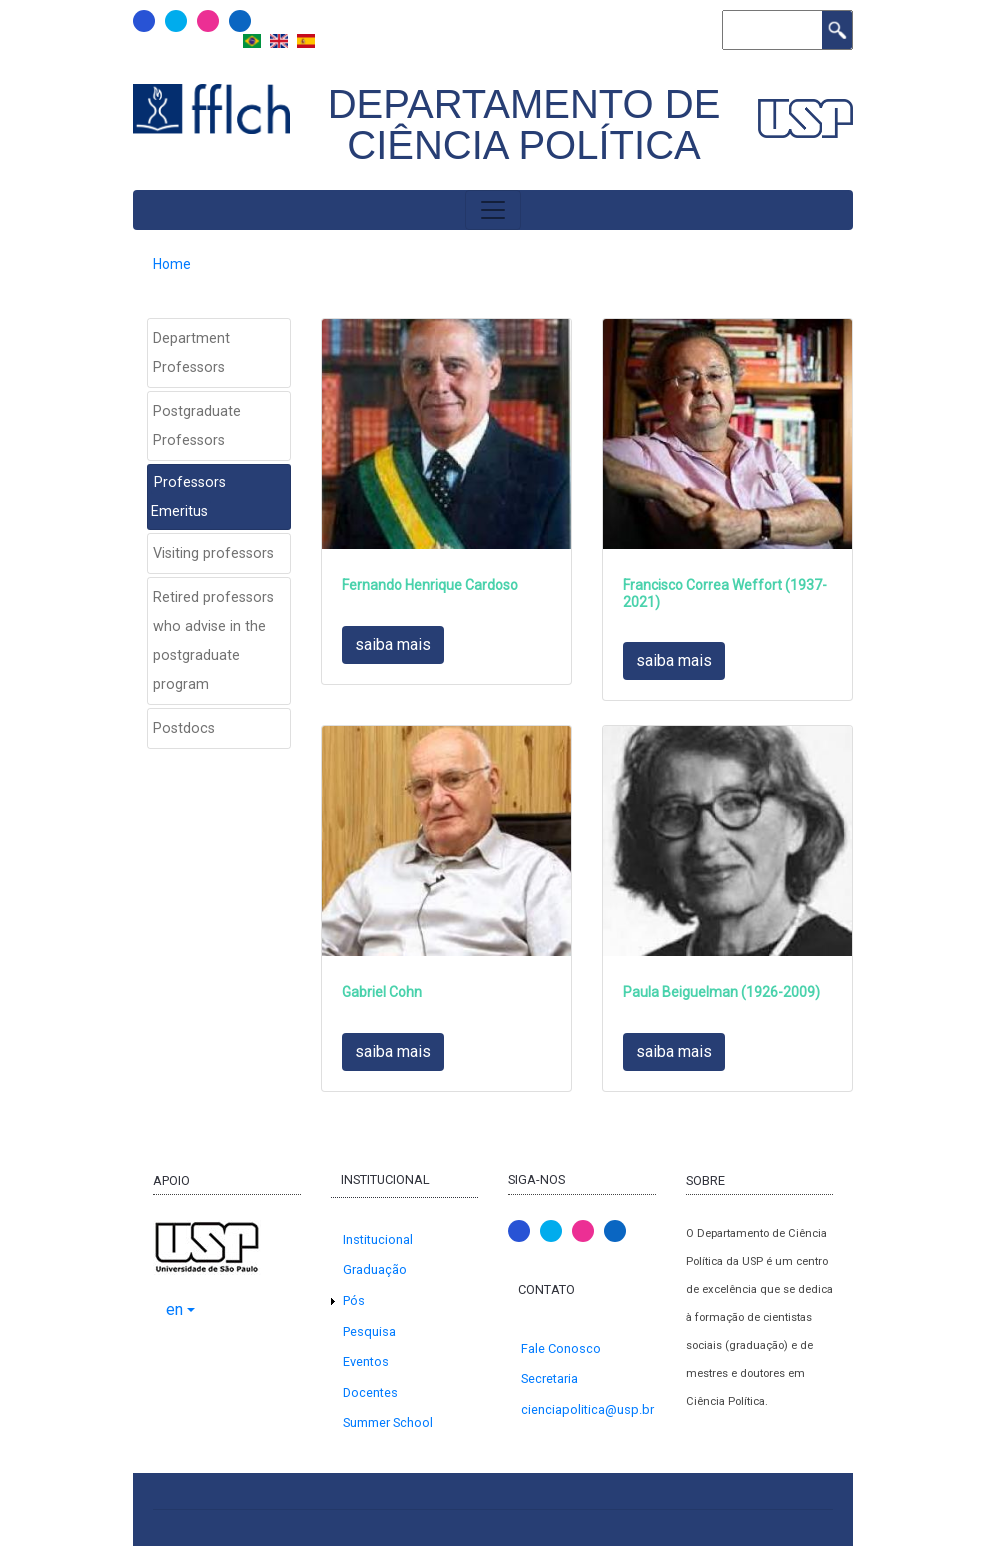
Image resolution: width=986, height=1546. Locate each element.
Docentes (370, 1392)
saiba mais (393, 644)
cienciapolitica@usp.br (587, 1409)
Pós (354, 1300)
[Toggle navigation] (493, 210)
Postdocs (184, 728)
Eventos (366, 1361)
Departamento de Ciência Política (524, 124)
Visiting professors (213, 553)
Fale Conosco (561, 1348)
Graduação (375, 1269)
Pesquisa (369, 1331)
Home (172, 264)
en (174, 1309)
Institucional (378, 1239)
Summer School (388, 1422)
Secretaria (549, 1378)
